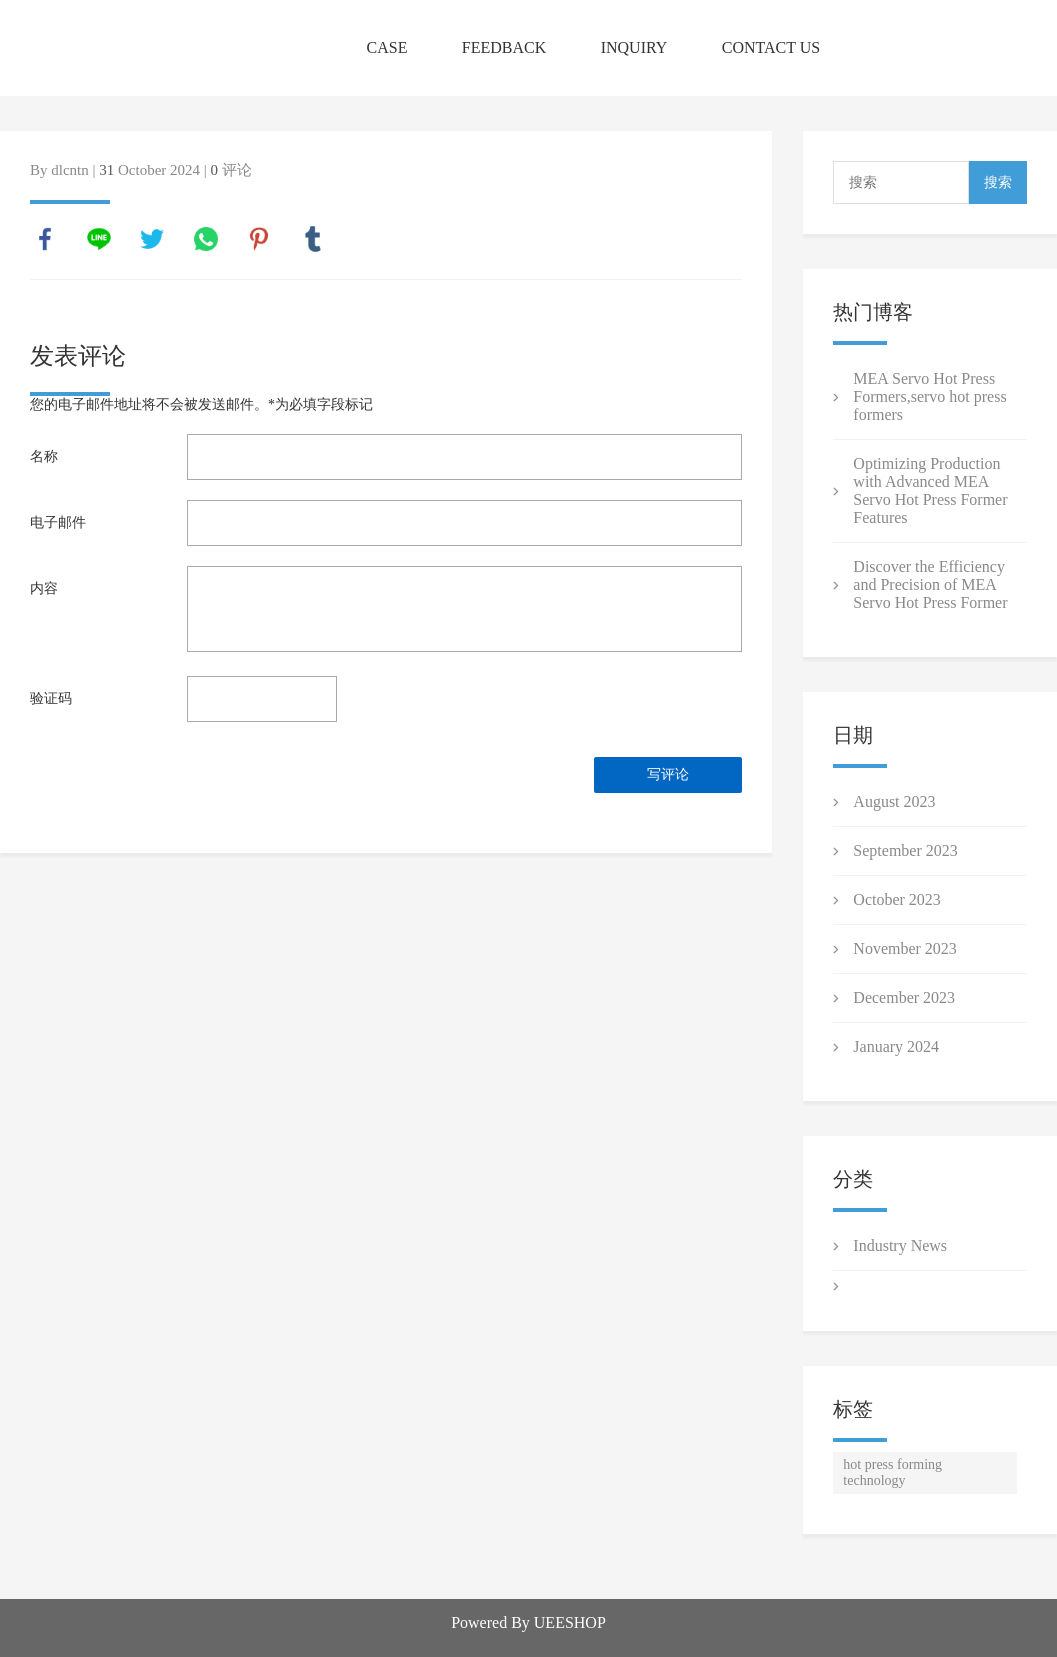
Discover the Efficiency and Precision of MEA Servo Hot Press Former (930, 584)
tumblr (313, 239)
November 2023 (905, 948)
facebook (45, 239)
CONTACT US (771, 47)
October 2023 (897, 899)
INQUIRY (634, 47)
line (99, 239)
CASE (387, 47)
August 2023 (894, 801)
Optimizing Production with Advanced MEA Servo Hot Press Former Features (930, 490)
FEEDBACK (504, 47)
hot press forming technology (892, 1472)
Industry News (900, 1245)
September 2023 (905, 850)
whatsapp (206, 239)
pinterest (259, 239)
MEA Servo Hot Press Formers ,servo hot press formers (929, 396)
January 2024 (896, 1046)
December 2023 (904, 997)
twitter (152, 239)
